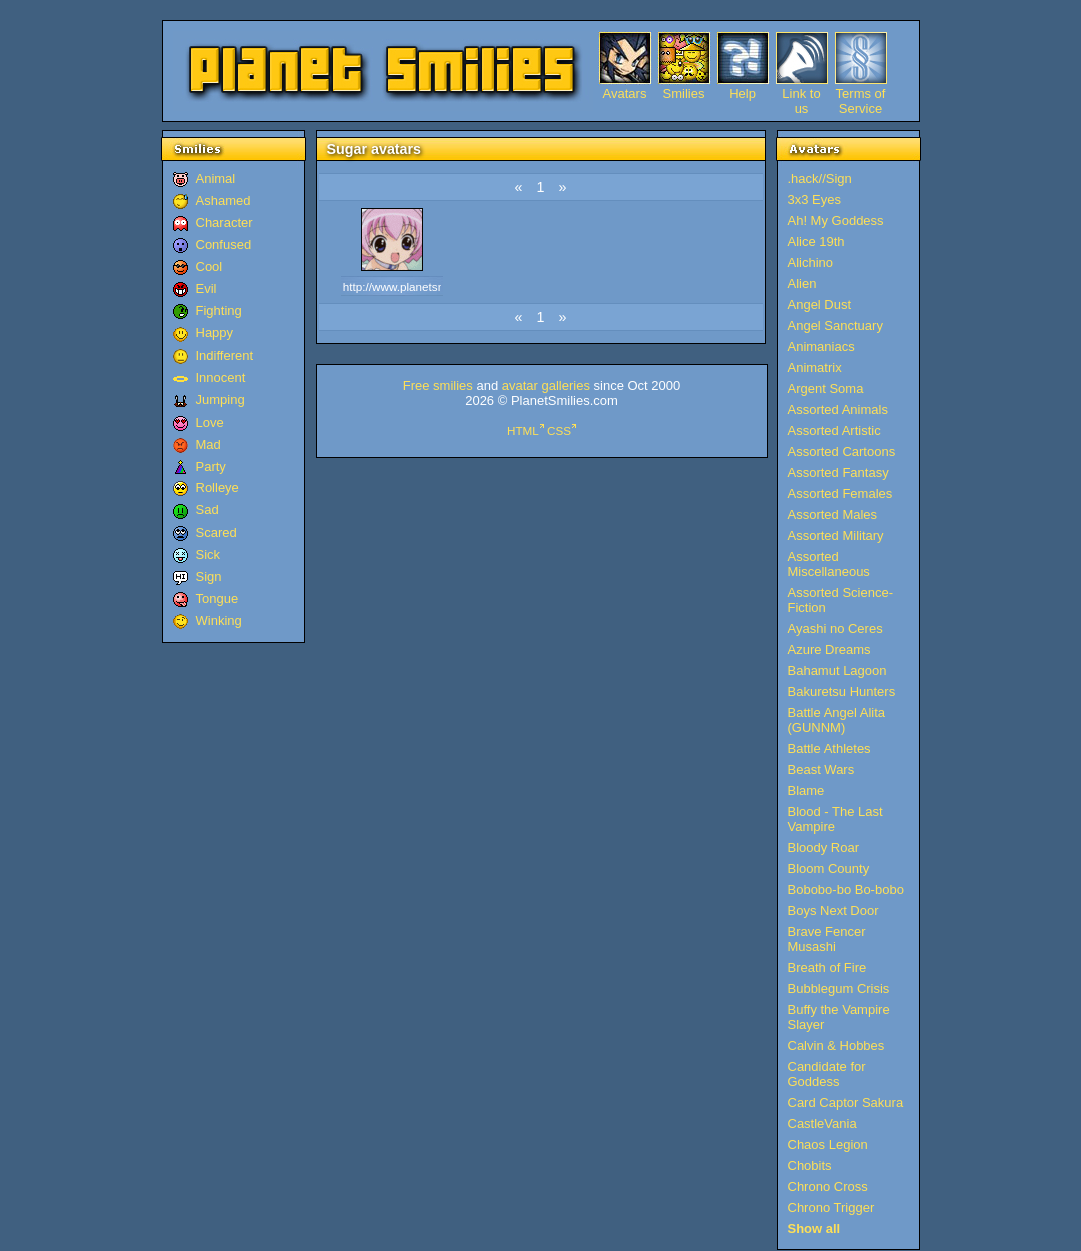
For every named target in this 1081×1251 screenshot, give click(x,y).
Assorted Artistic (834, 430)
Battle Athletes (829, 748)
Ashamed (223, 200)
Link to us (801, 93)
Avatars (625, 93)
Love (210, 422)
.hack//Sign (820, 178)
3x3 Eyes (814, 199)
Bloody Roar (824, 847)
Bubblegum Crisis (839, 988)
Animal (216, 178)
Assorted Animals (838, 409)
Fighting (219, 310)
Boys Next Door (833, 910)
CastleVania (822, 1123)
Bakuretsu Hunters (842, 691)
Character (224, 222)
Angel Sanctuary (835, 325)
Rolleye (217, 487)
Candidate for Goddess (827, 1074)
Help (742, 93)
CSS (559, 430)
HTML (523, 430)
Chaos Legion (828, 1144)
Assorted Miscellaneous (829, 564)
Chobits (810, 1165)
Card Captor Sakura (846, 1102)
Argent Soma (826, 388)
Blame (806, 790)
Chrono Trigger (831, 1207)
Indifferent (225, 355)
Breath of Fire (827, 967)
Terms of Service (861, 93)
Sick (208, 554)
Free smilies (438, 385)
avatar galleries (546, 385)
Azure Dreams (829, 649)
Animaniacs (821, 346)
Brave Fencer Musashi (827, 939)
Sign (209, 576)
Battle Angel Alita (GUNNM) (837, 720)
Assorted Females (840, 493)
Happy (215, 332)
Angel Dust (820, 304)
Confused (224, 244)
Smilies (684, 93)
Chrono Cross (828, 1186)
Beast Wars (821, 769)
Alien (802, 283)
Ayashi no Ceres (835, 628)
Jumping (220, 399)
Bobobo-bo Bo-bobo (846, 889)
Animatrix (815, 367)
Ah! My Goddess (836, 220)
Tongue (217, 598)
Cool (209, 266)
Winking (219, 620)
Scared (216, 532)
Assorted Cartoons (842, 451)
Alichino (811, 262)
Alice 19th (816, 241)
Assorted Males (833, 514)
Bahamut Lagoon (837, 670)
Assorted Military (836, 535)
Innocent (221, 377)
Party (211, 466)
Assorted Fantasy (838, 472)
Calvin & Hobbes (836, 1045)
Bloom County (829, 868)
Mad (208, 444)
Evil (206, 288)
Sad (207, 509)
